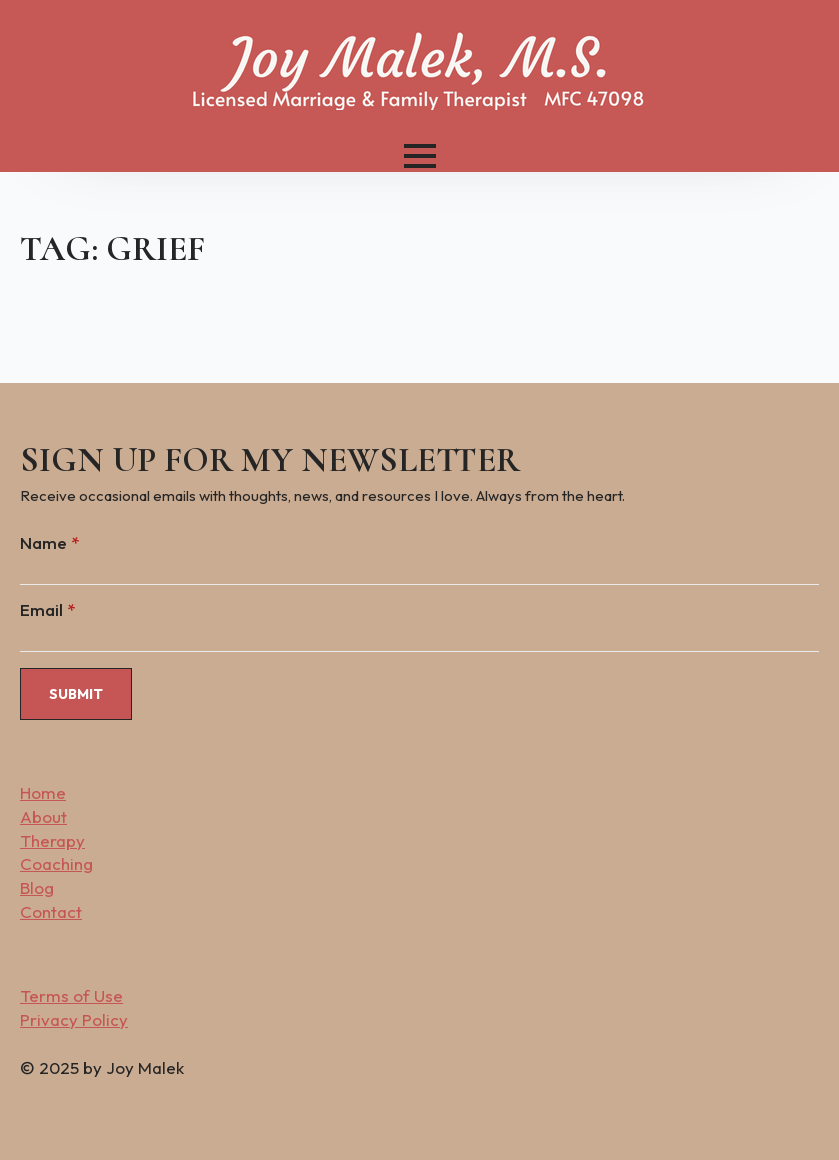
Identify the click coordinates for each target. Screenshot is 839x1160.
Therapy (52, 840)
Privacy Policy (74, 1019)
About (43, 816)
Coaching (56, 863)
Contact (51, 911)
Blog (37, 887)
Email (47, 609)
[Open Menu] (420, 156)
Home (43, 792)
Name (49, 542)
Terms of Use (71, 995)
